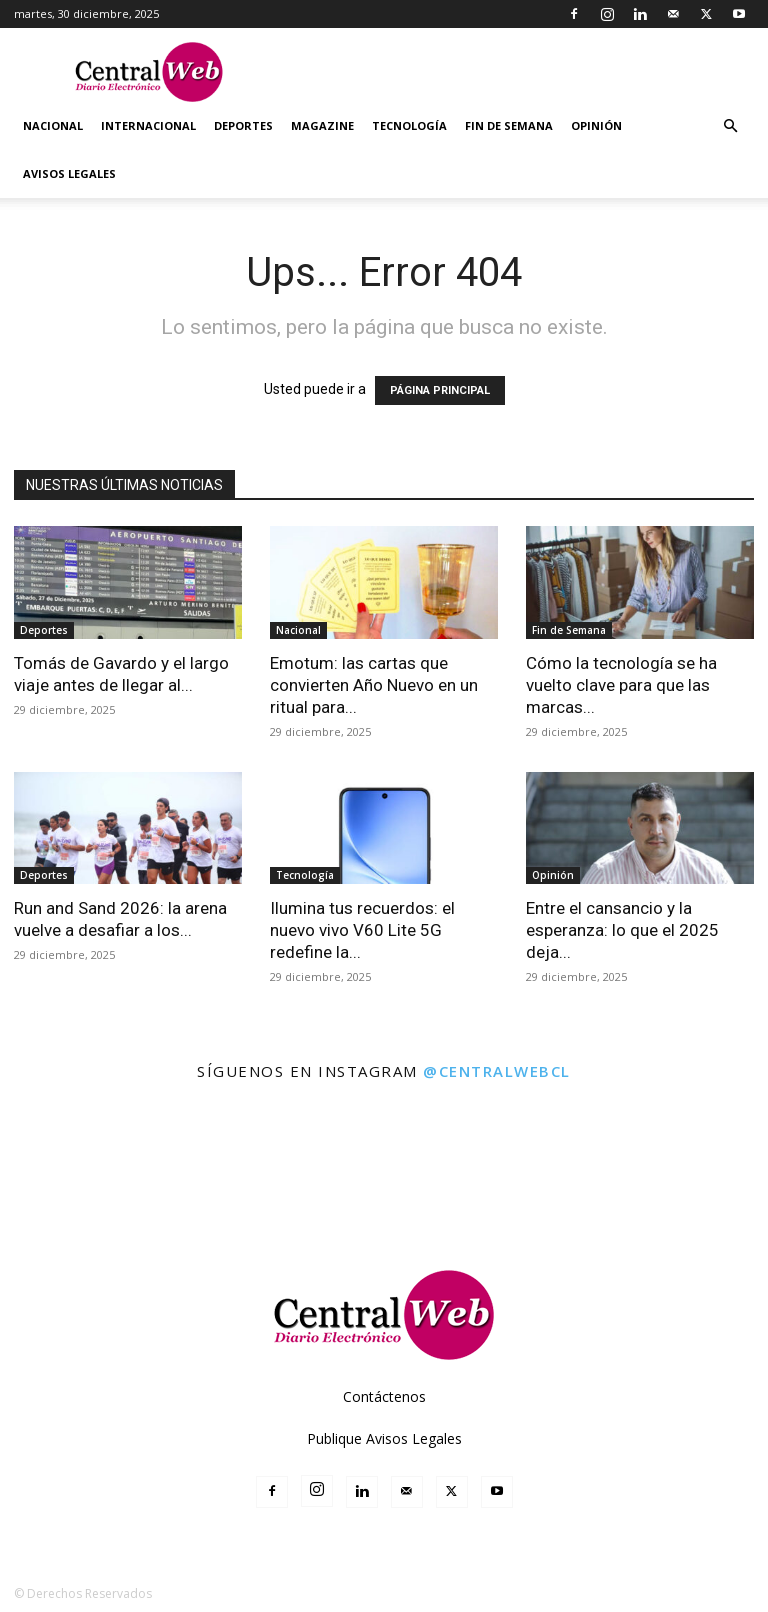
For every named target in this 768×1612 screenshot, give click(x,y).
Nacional (53, 125)
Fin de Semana (509, 125)
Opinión (596, 125)
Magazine (322, 125)
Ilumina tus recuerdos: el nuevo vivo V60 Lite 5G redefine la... (362, 930)
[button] (730, 126)
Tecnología (409, 125)
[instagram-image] (46, 1142)
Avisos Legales (69, 173)
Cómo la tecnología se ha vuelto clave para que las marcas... (621, 685)
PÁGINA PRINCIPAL (440, 390)
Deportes (243, 125)
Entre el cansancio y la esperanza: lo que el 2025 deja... (622, 930)
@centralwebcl (497, 1071)
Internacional (148, 125)
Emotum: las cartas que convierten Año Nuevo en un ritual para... (374, 685)
